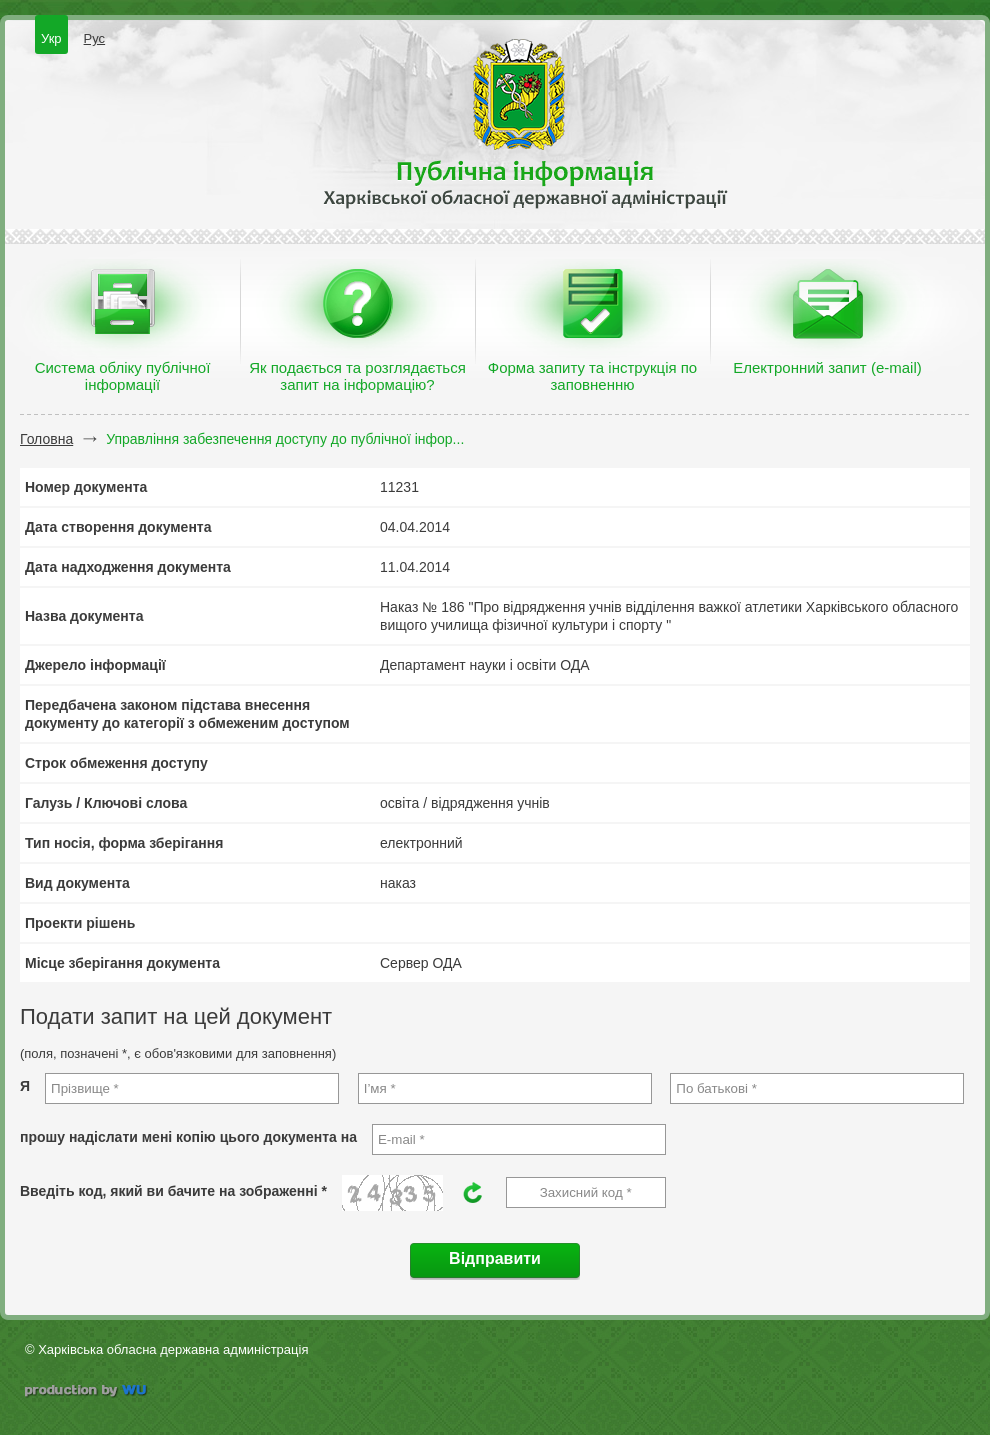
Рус (95, 38)
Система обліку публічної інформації (123, 376)
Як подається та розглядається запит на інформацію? (357, 376)
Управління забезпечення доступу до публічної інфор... (285, 439)
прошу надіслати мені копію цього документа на (188, 1137)
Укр (51, 38)
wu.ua (87, 1392)
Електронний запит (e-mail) (827, 367)
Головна (46, 439)
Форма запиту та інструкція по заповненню (592, 376)
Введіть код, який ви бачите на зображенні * (173, 1191)
